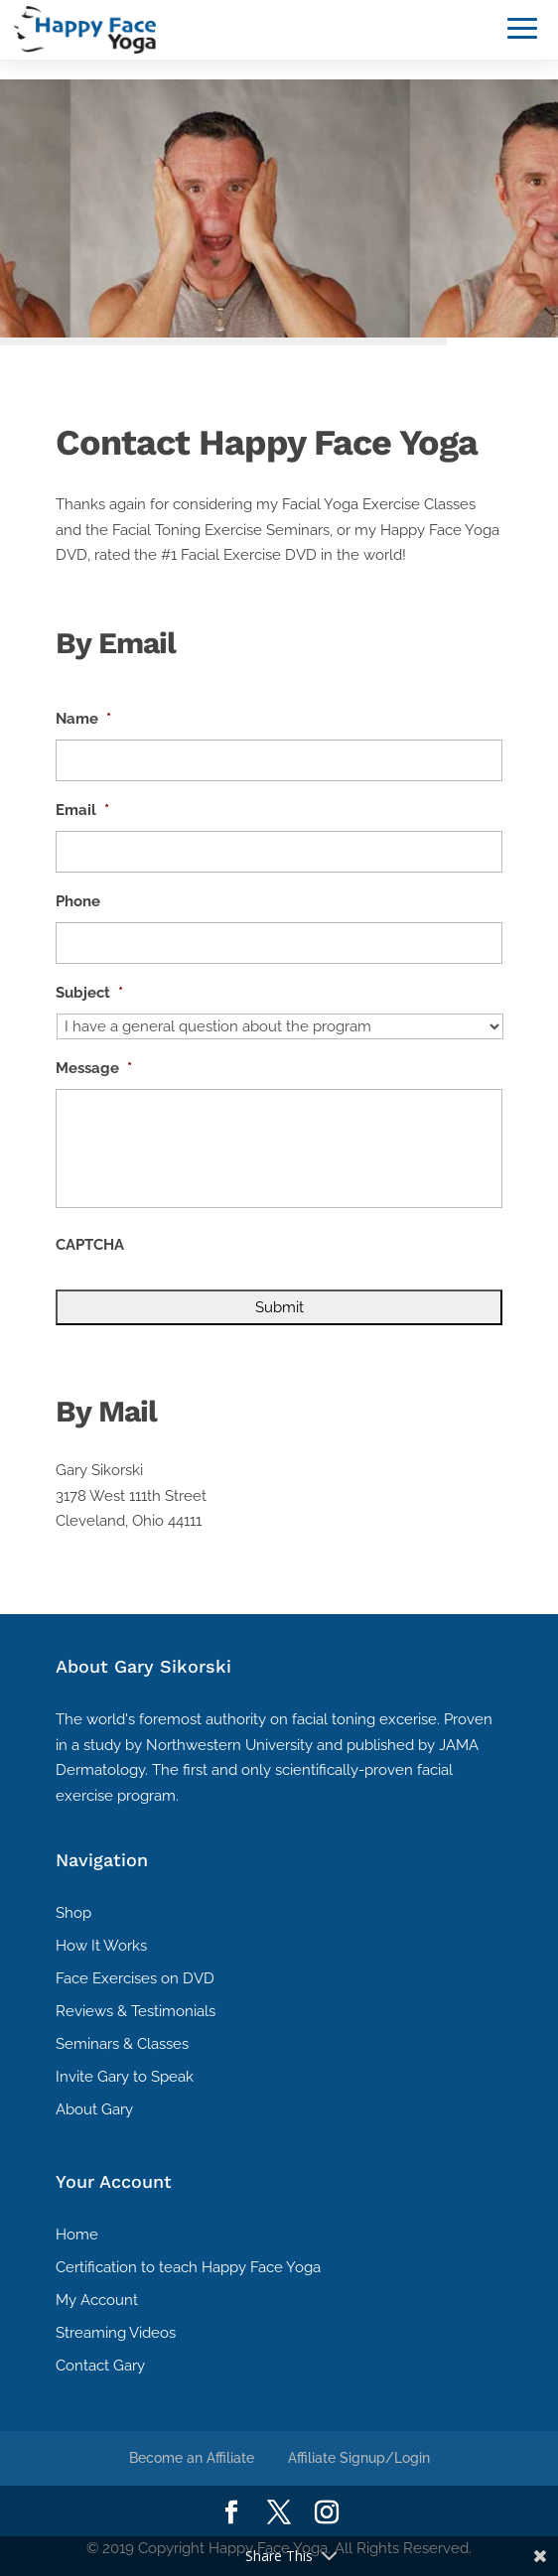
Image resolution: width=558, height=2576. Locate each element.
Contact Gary (100, 2365)
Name (83, 719)
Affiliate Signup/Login (359, 2458)
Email (82, 810)
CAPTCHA (90, 1245)
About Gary (94, 2109)
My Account (97, 2300)
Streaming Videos (116, 2333)
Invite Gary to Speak (125, 2077)
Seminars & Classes (122, 2044)
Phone (78, 901)
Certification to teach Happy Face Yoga (188, 2267)
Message (94, 1068)
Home (77, 2234)
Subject (89, 993)
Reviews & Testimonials (135, 2011)
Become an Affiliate (191, 2458)
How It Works (101, 1946)
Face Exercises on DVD (135, 1978)
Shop (73, 1913)
